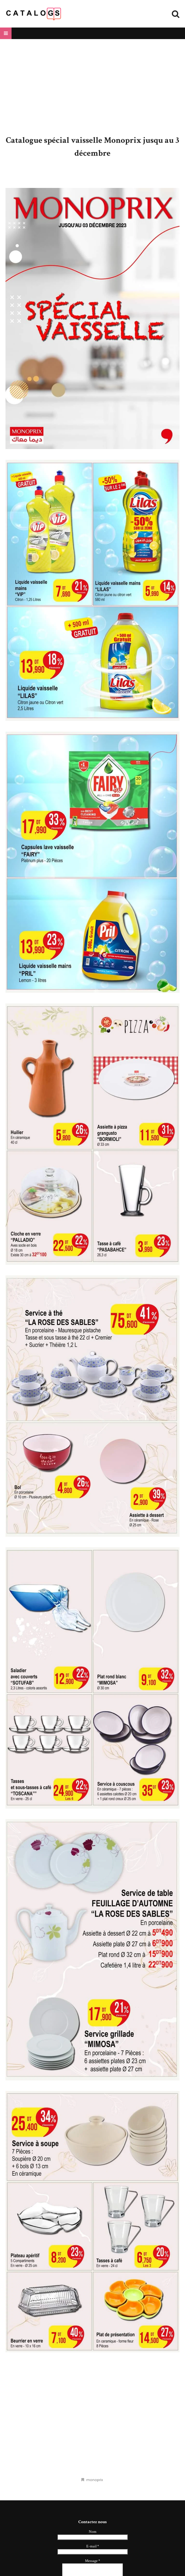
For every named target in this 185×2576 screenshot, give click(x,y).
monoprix (94, 2479)
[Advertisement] (92, 87)
